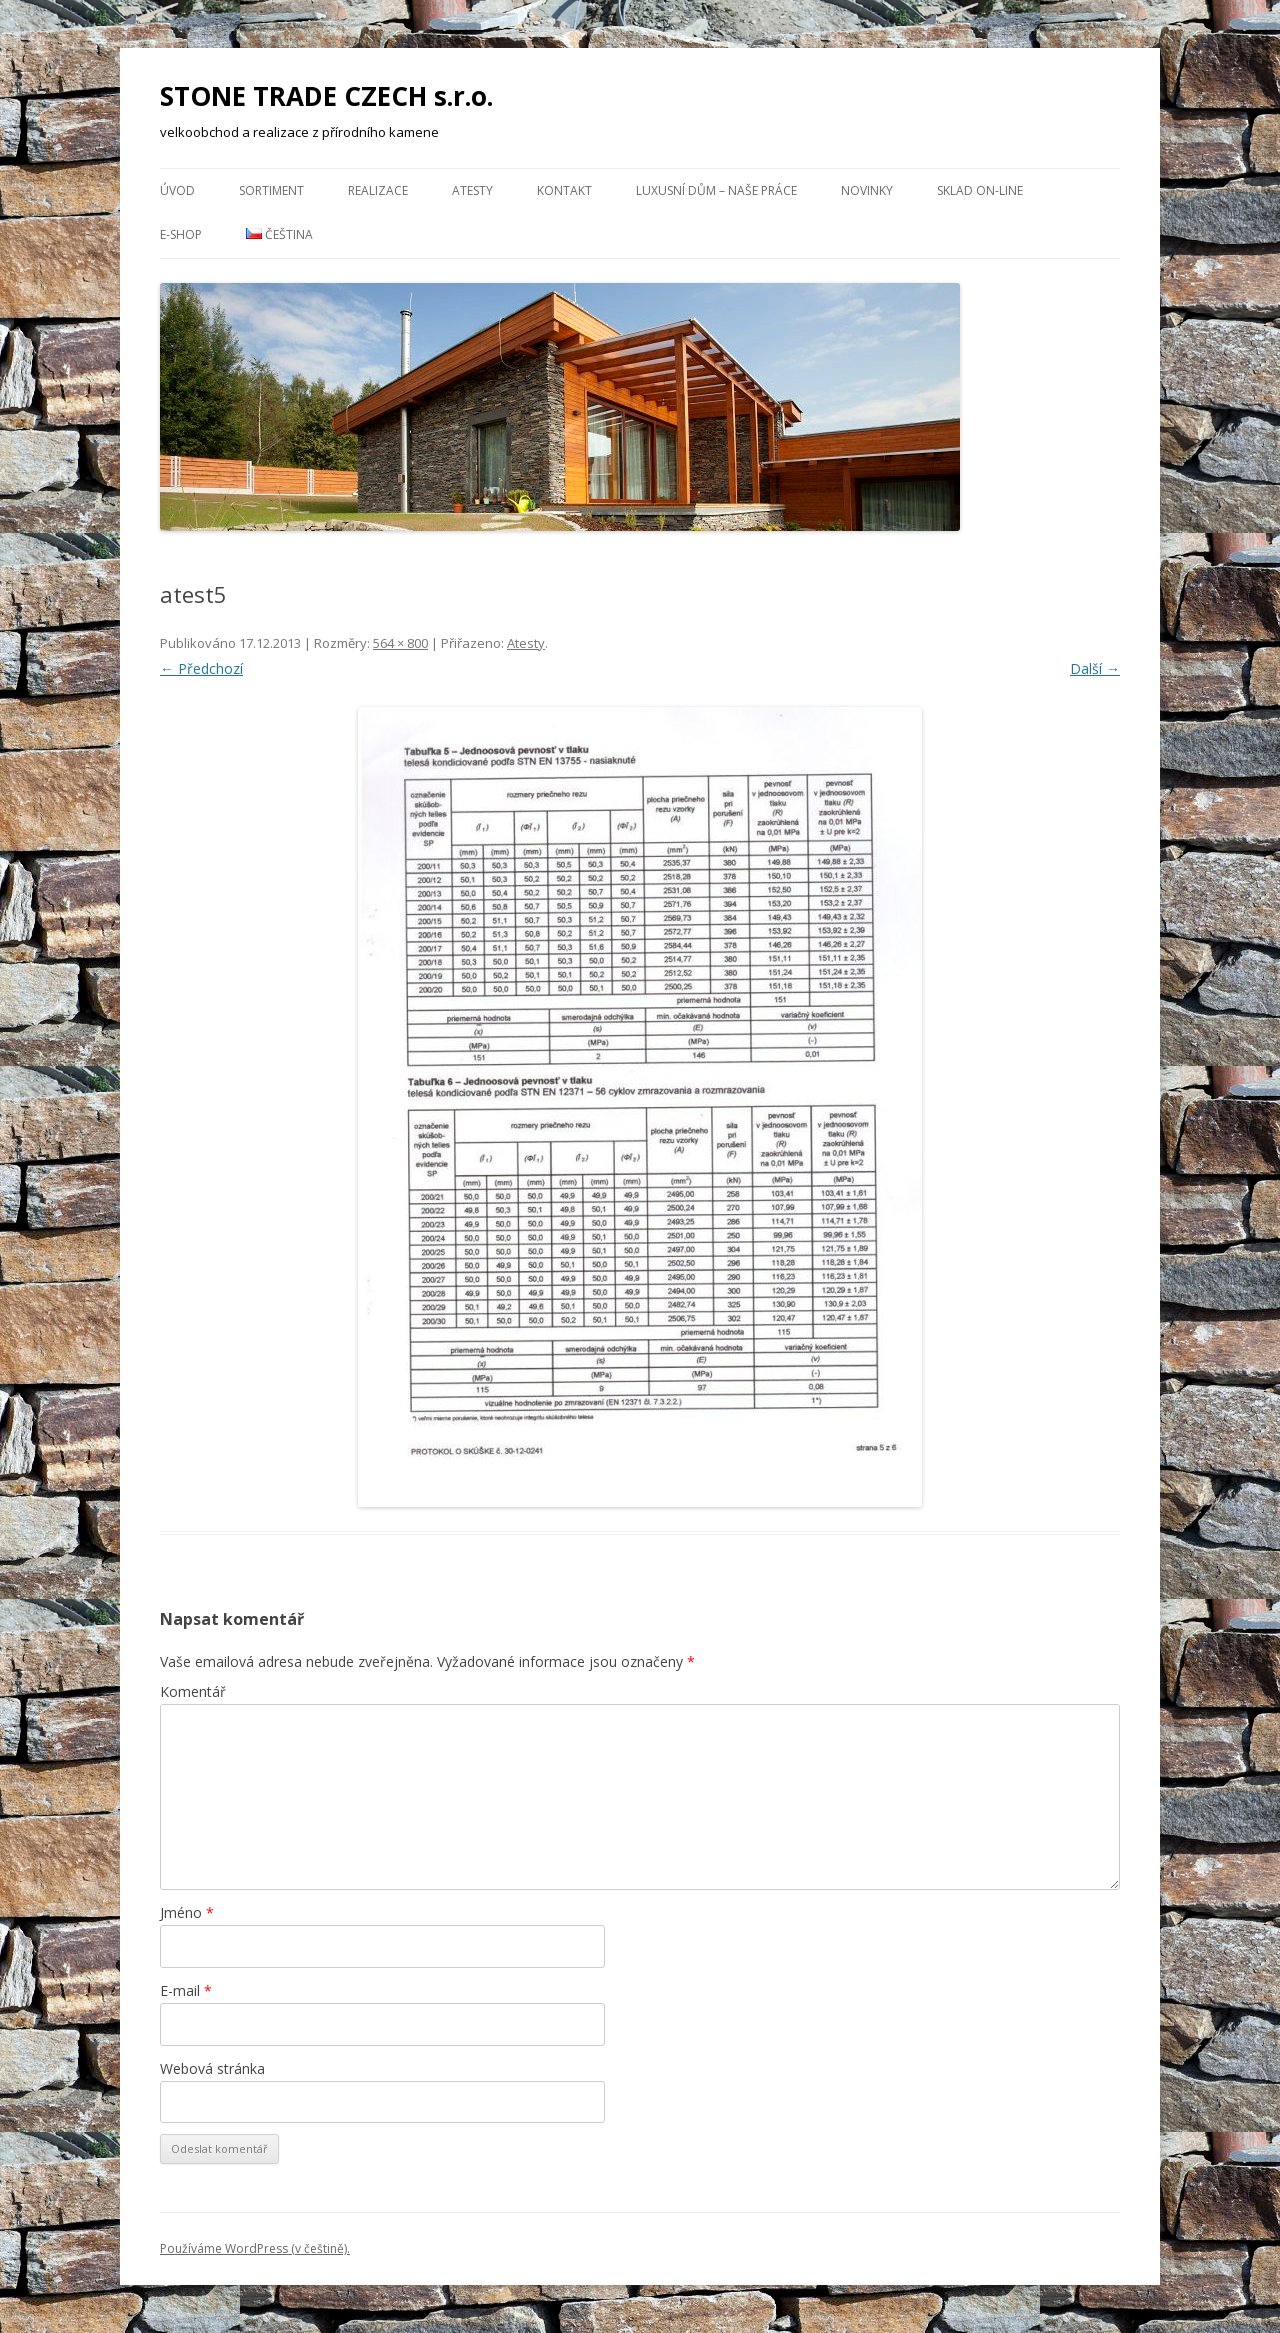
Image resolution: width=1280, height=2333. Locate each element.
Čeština (279, 234)
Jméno (187, 1912)
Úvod (177, 190)
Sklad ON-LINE (980, 190)
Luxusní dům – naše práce (716, 190)
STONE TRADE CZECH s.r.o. (326, 96)
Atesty (472, 190)
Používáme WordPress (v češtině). (255, 2248)
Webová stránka (212, 2068)
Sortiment (271, 190)
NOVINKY (867, 190)
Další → (1095, 668)
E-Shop (181, 234)
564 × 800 (400, 643)
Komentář (193, 1691)
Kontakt (564, 190)
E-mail (186, 1990)
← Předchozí (201, 668)
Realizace (378, 190)
